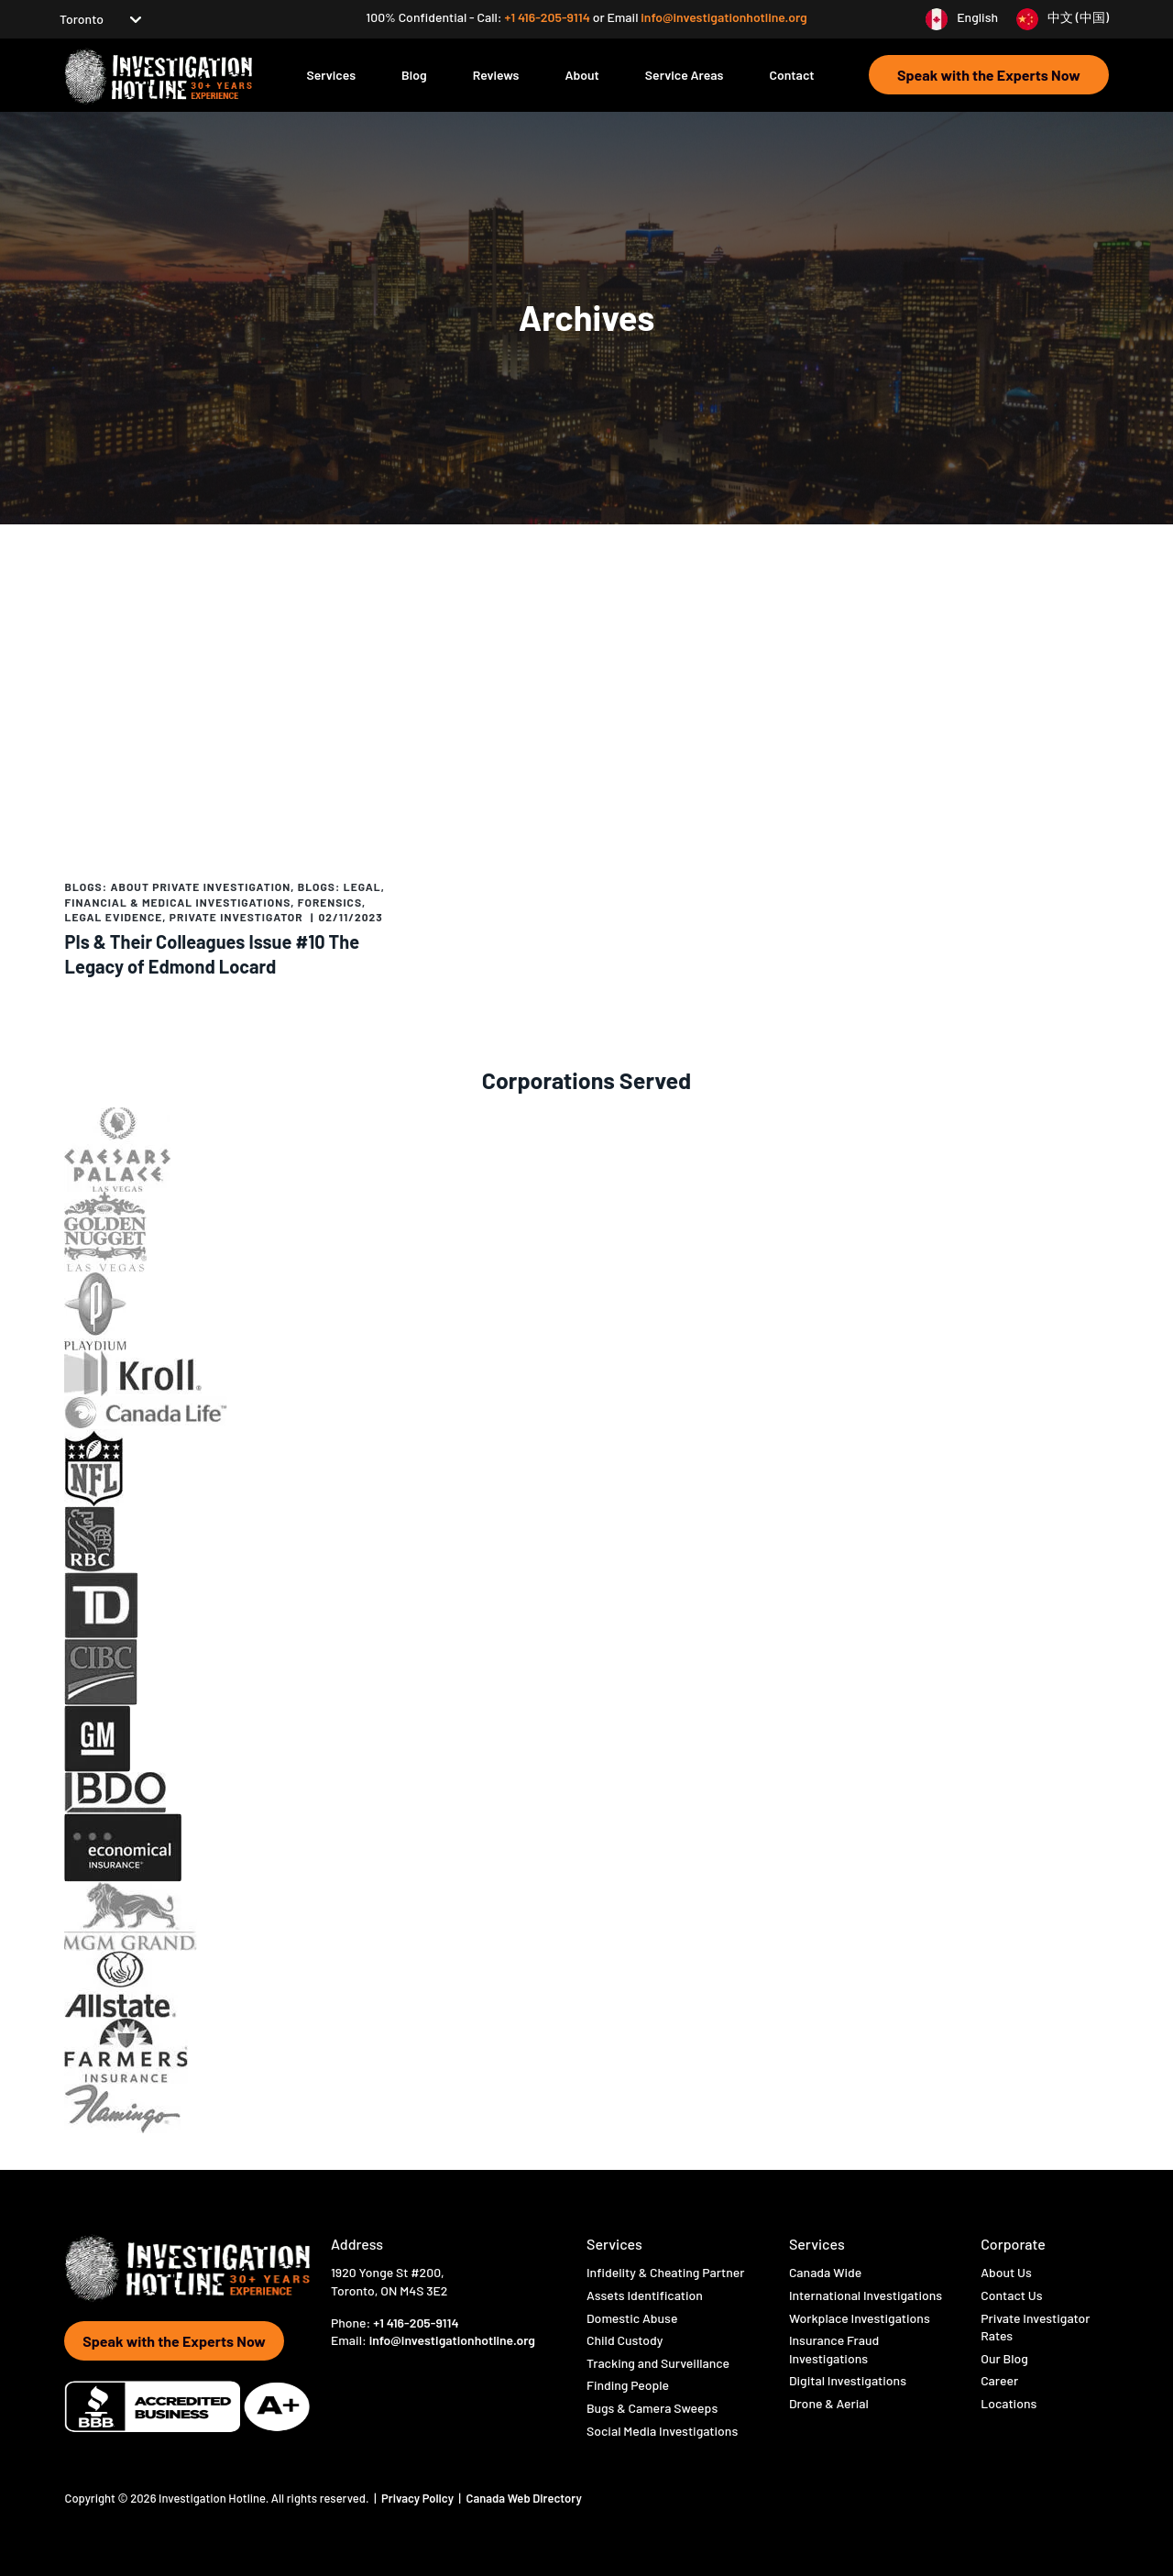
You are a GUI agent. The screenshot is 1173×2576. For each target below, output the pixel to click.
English (977, 17)
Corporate (1013, 2243)
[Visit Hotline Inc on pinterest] (464, 2371)
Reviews (496, 75)
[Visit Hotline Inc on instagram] (384, 2371)
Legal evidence (114, 916)
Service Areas (684, 75)
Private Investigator (236, 916)
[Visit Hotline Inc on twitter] (357, 2371)
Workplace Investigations (859, 2318)
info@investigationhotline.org (723, 17)
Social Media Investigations (662, 2430)
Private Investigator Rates (1035, 2327)
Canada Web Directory (524, 2498)
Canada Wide (825, 2272)
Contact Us (1011, 2295)
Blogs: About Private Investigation (178, 886)
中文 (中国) (1078, 17)
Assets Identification (644, 2295)
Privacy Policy (418, 2498)
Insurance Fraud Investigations (834, 2349)
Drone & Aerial (829, 2403)
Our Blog (1004, 2358)
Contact (791, 75)
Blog (414, 75)
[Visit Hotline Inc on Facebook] (334, 2371)
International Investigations (865, 2295)
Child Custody (624, 2340)
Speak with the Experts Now (988, 74)
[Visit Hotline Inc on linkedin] (490, 2371)
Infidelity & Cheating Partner (665, 2272)
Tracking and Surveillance (657, 2363)
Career (999, 2380)
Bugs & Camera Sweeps (652, 2408)
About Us (1006, 2272)
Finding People (627, 2385)
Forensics (330, 902)
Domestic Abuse (631, 2318)
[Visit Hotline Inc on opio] (439, 2371)
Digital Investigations (847, 2380)
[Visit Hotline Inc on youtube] (412, 2371)
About (581, 75)
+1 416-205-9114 (548, 17)
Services (331, 75)
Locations (1008, 2403)
